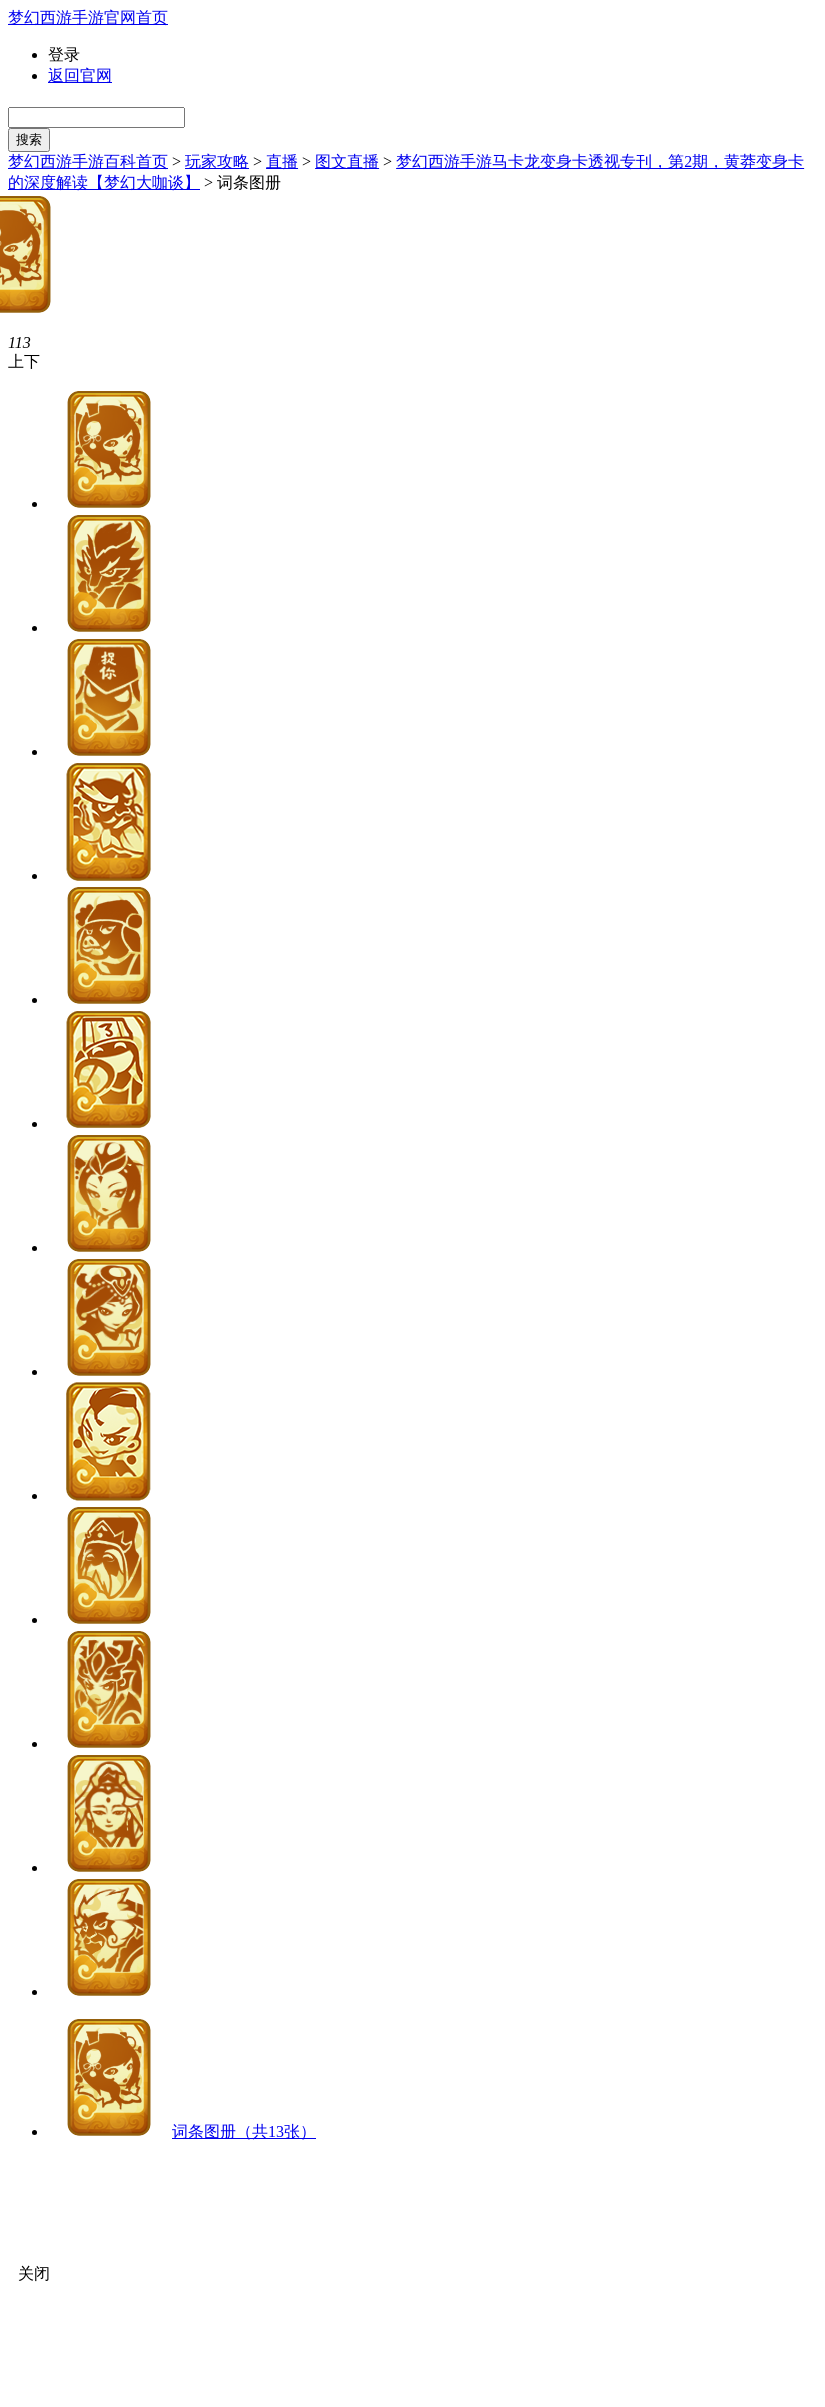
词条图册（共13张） (244, 2131)
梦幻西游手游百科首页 (88, 161)
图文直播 (347, 161)
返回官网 (80, 75)
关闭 (34, 2273)
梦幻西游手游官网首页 (88, 17)
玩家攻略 (217, 161)
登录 (64, 54)
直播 (282, 161)
